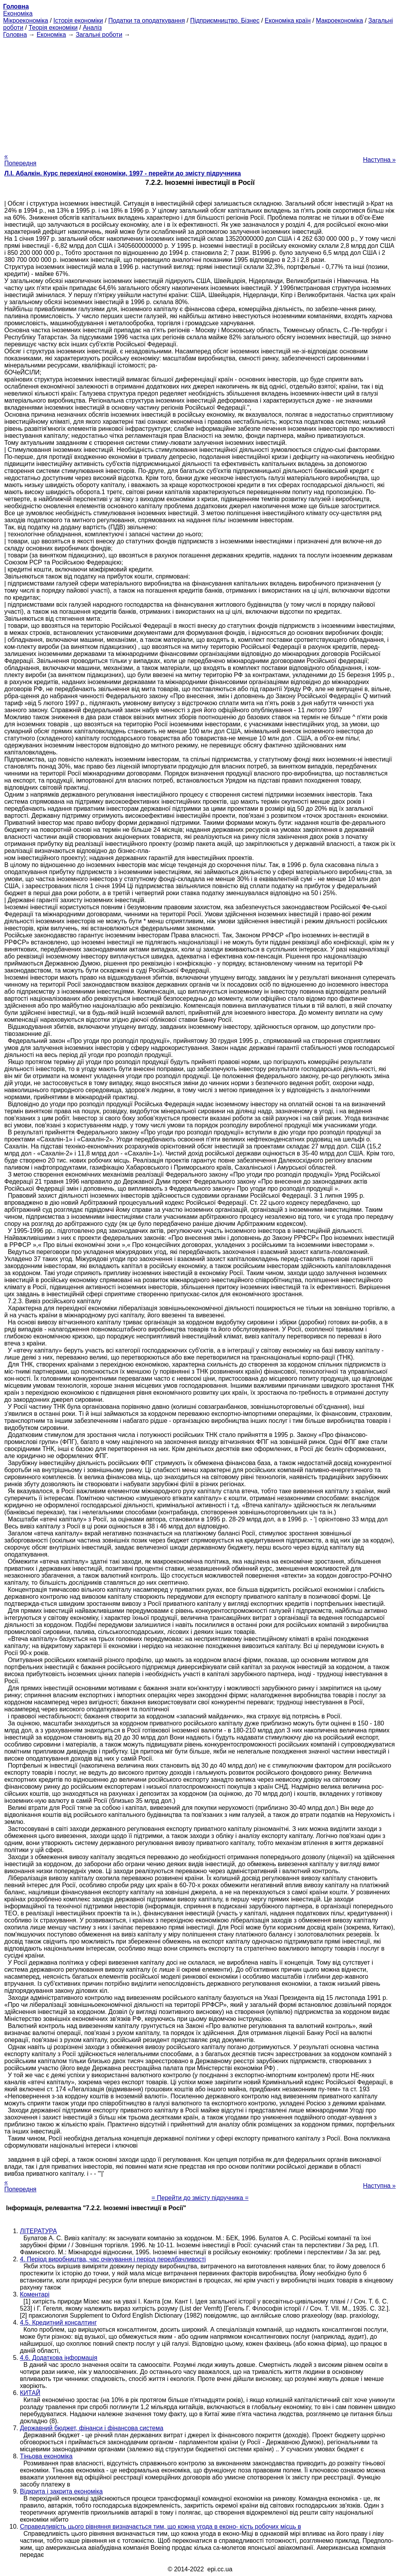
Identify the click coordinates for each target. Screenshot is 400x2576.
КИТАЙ (30, 2393)
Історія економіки (78, 20)
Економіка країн (288, 20)
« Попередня (20, 160)
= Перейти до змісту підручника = (200, 2197)
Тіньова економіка (46, 2456)
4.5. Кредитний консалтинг (58, 2322)
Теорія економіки (53, 27)
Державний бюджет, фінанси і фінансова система (91, 2428)
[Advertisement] (200, 93)
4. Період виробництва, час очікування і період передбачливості (113, 2259)
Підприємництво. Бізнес (225, 20)
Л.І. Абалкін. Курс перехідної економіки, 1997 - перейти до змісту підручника (122, 173)
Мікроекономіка (25, 20)
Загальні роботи (99, 34)
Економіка (17, 13)
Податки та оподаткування (146, 20)
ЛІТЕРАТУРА (38, 2231)
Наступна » (379, 159)
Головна (15, 34)
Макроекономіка (339, 20)
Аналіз (92, 27)
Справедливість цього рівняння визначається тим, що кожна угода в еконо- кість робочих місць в (160, 2526)
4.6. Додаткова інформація (58, 2357)
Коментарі (34, 2294)
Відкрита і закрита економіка (61, 2491)
